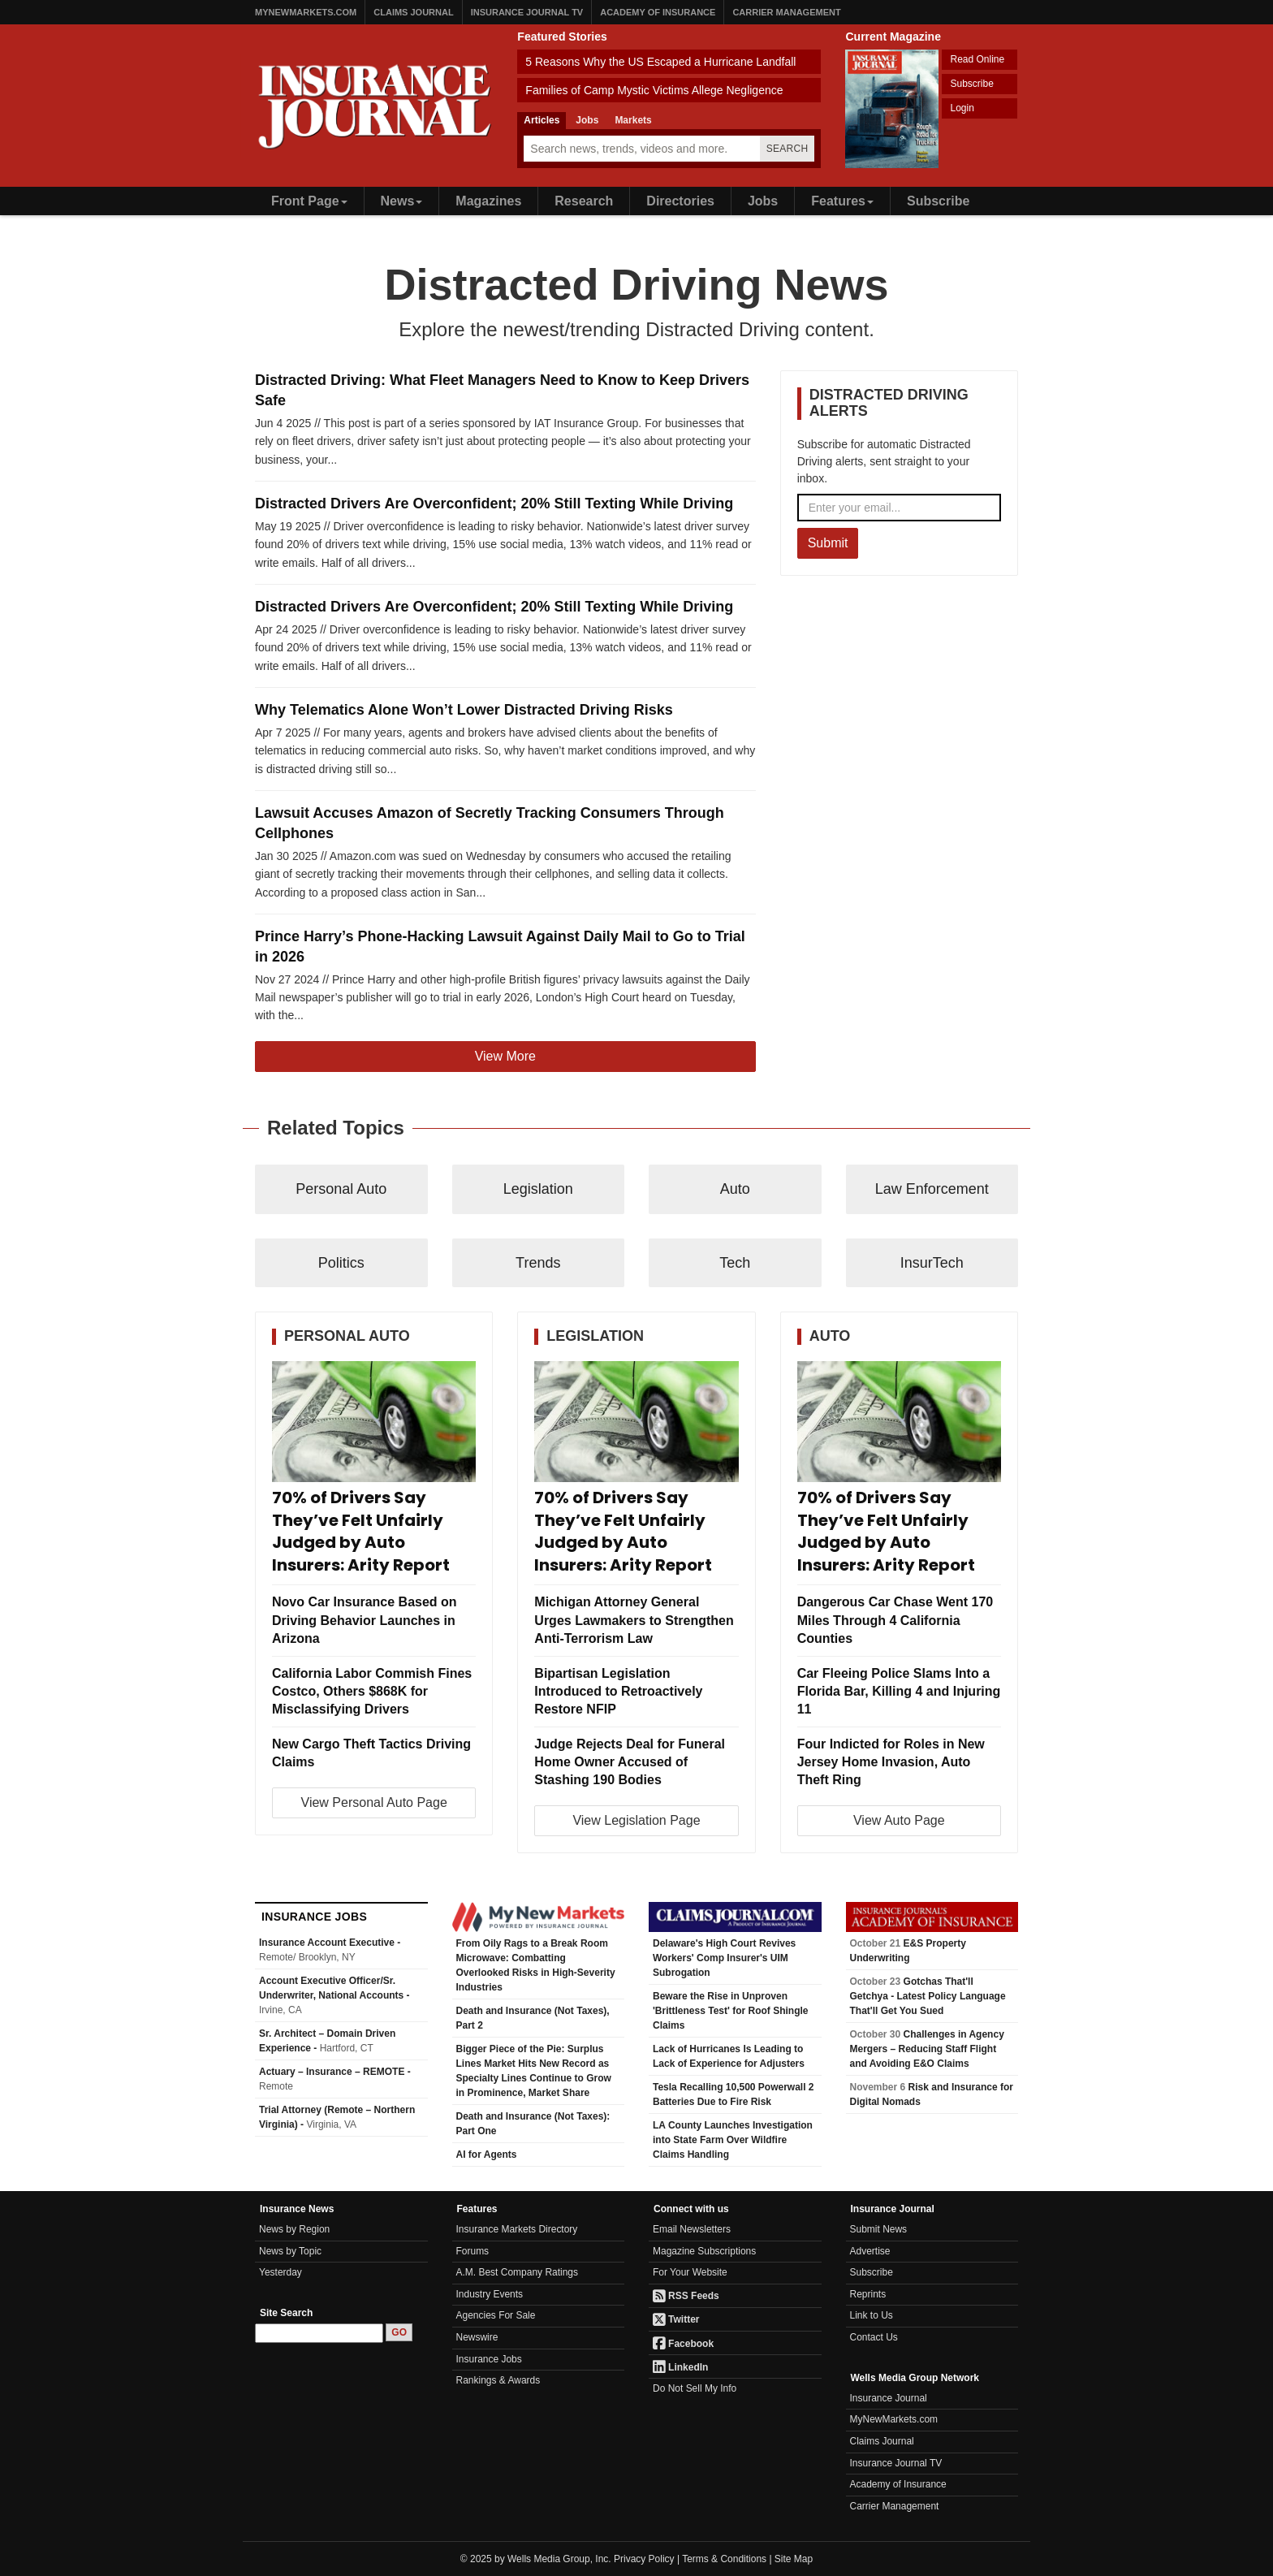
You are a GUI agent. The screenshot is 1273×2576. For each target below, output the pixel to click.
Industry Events (490, 2294)
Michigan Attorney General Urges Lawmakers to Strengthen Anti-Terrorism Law (633, 1620)
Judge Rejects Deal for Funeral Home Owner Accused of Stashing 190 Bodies (629, 1762)
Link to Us (871, 2315)
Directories (680, 201)
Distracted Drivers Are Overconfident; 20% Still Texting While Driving (494, 503)
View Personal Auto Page (374, 1802)
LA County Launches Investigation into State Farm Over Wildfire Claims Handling (733, 2140)
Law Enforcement (932, 1189)
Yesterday (280, 2272)
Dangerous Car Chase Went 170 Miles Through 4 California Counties (895, 1620)
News (402, 201)
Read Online (977, 59)
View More (505, 1056)
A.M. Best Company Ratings (517, 2272)
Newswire (477, 2337)
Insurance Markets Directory (517, 2229)
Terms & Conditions (724, 2559)
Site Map (794, 2559)
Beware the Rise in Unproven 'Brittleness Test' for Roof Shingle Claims (731, 2010)
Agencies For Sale (496, 2315)
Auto (735, 1189)
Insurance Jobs (489, 2359)
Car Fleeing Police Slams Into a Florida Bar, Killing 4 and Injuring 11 (899, 1691)
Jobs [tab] (587, 120)
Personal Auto (341, 1189)
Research (584, 201)
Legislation (538, 1189)
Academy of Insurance (657, 12)
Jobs (763, 201)
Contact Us (874, 2337)
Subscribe (971, 83)
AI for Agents (486, 2154)
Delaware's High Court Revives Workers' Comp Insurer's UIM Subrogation (724, 1958)
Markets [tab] (633, 120)
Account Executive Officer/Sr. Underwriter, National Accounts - (334, 1995)
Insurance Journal (888, 2398)
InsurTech (932, 1263)
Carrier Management (786, 12)
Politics (341, 1263)
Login (961, 108)
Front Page (309, 201)
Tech (734, 1263)
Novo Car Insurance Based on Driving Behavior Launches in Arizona (364, 1620)
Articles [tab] (541, 120)
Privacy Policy (644, 2559)
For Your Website (690, 2272)
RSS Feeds (686, 2296)
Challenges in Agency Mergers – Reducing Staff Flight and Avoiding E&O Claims (927, 2049)
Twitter (676, 2319)
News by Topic (290, 2251)
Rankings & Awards (498, 2380)
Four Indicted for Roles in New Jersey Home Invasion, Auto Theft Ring (891, 1762)
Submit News (879, 2229)
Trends (538, 1263)
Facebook (683, 2343)
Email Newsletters (692, 2229)
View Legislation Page (636, 1820)
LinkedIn (680, 2367)
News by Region (294, 2229)
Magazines (488, 201)
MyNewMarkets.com (305, 12)
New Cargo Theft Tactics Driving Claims (371, 1753)
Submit (828, 543)
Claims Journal (413, 12)
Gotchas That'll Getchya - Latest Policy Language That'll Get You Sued (928, 1996)
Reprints (868, 2294)
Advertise (870, 2251)
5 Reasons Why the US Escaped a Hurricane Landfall (660, 61)
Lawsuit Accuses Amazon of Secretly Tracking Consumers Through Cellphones (489, 823)
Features (842, 201)
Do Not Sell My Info (694, 2388)
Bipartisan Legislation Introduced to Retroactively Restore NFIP (618, 1691)
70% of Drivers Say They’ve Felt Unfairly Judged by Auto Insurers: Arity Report (361, 1531)
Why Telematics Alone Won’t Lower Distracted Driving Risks (464, 710)
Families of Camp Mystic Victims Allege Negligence (654, 90)
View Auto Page (899, 1820)
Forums (473, 2251)
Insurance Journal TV (527, 12)
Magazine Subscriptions (704, 2251)
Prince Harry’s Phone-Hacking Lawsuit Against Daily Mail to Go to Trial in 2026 (500, 946)
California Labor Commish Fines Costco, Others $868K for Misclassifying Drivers (372, 1691)
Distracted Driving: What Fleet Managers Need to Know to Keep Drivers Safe (502, 390)
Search (787, 148)
